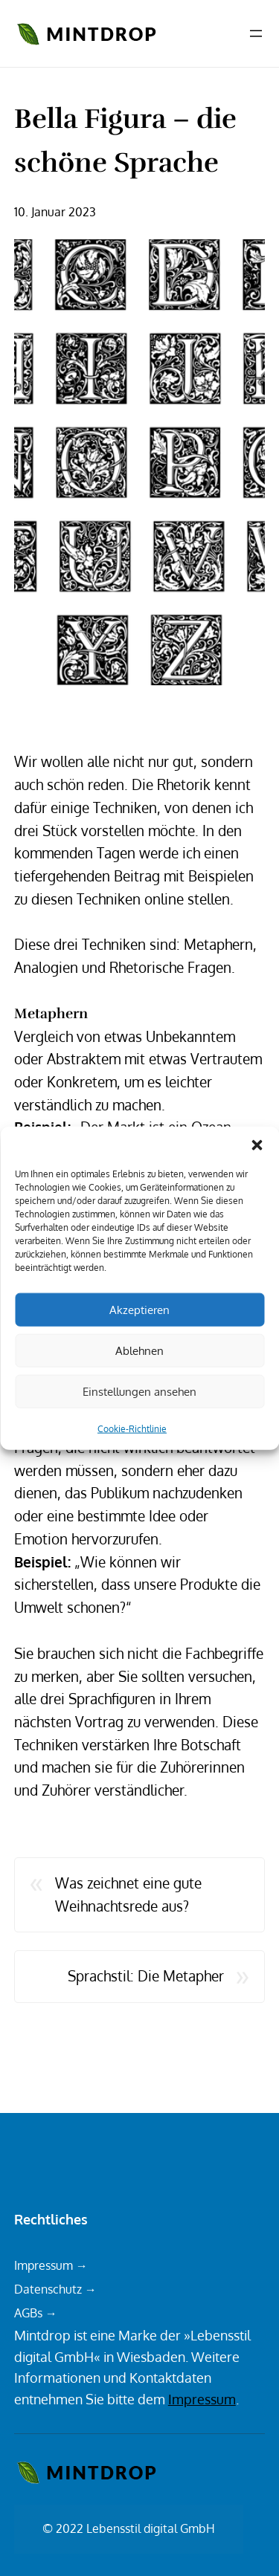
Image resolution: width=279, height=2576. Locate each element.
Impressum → (51, 2265)
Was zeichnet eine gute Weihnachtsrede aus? (128, 1894)
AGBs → (35, 2312)
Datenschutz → (55, 2289)
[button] (256, 1145)
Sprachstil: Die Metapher (146, 1976)
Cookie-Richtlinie (132, 1428)
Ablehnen (139, 1350)
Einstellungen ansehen (139, 1391)
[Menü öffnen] (256, 33)
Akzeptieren (139, 1309)
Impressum (202, 2399)
